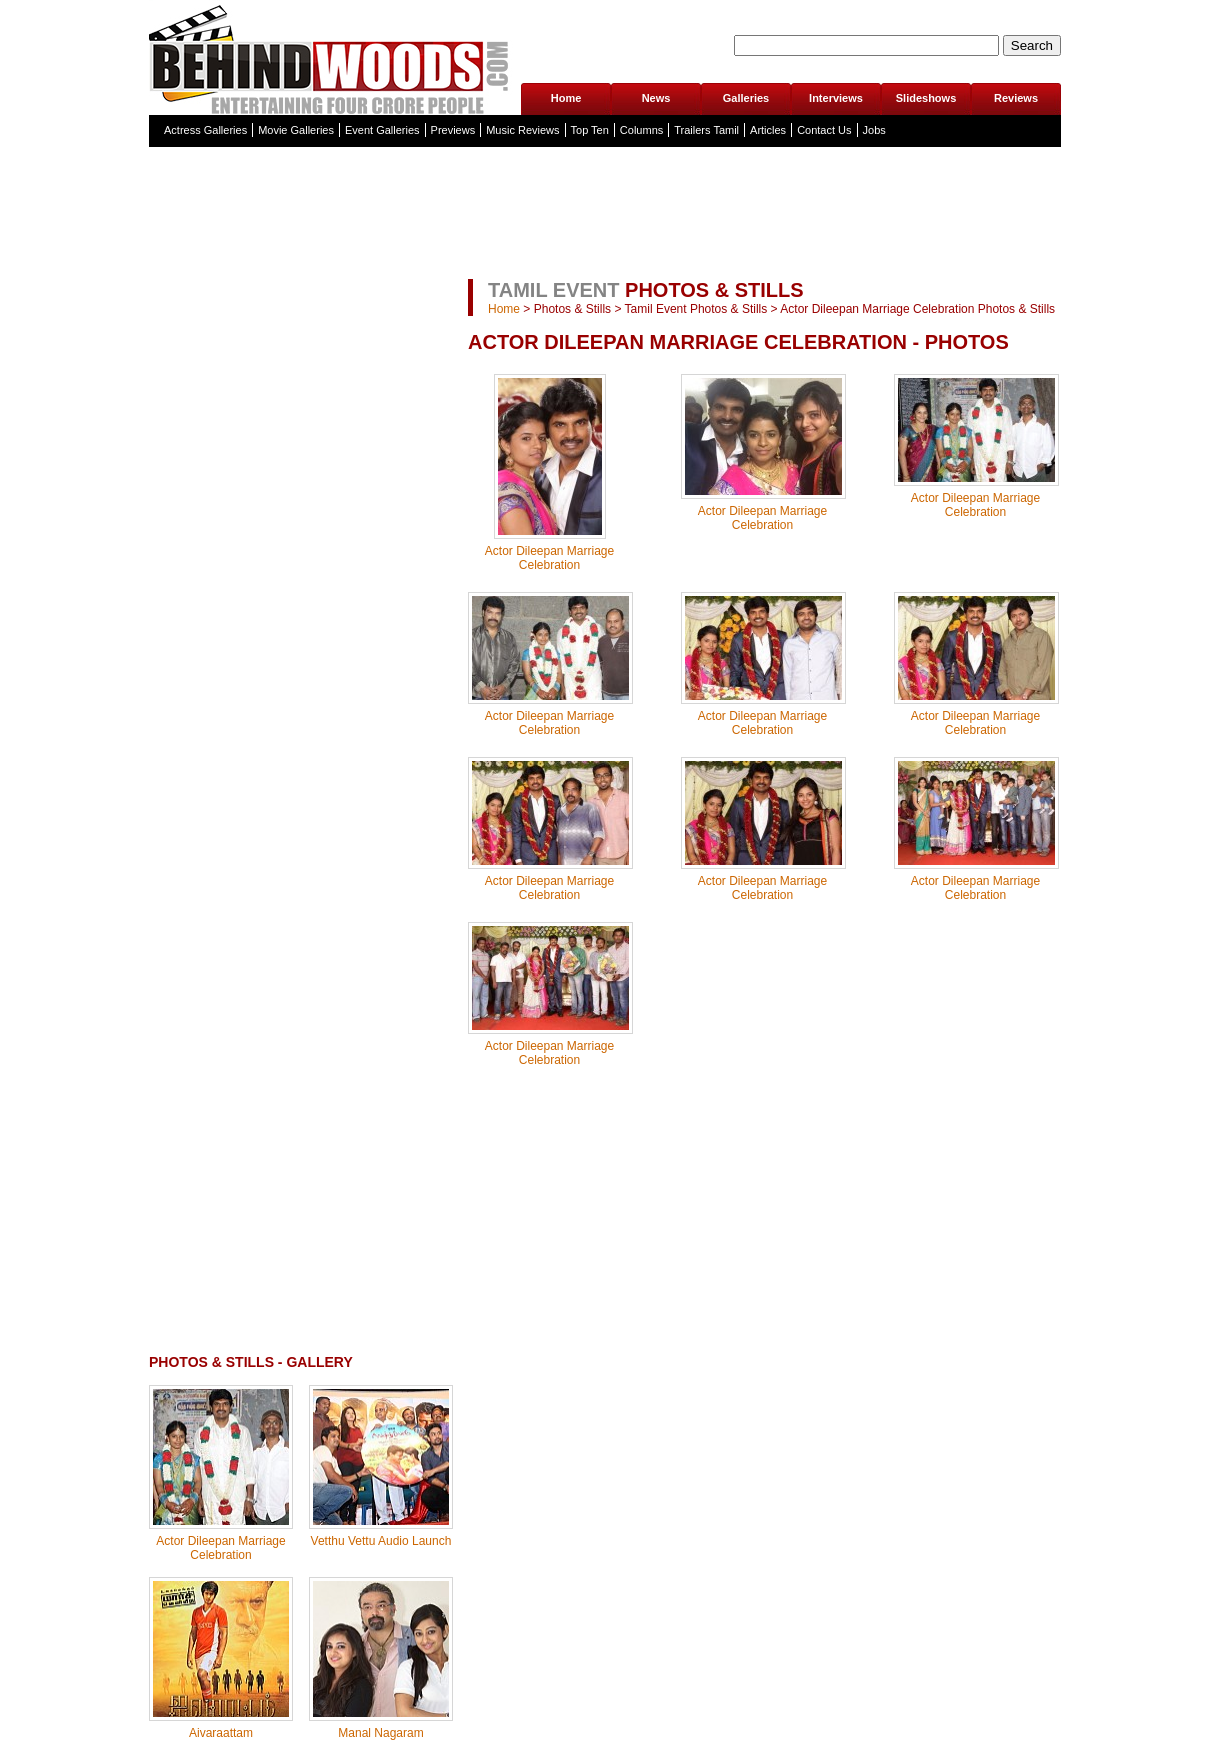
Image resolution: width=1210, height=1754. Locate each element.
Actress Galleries (205, 130)
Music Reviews (522, 130)
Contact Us (824, 130)
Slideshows (926, 98)
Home (566, 98)
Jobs (874, 130)
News (656, 98)
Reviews (1016, 98)
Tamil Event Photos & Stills (696, 309)
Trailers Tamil (706, 130)
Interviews (836, 98)
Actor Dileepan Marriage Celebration (220, 1548)
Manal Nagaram (380, 1733)
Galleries (746, 98)
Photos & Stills (572, 309)
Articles (768, 130)
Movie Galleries (296, 130)
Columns (641, 130)
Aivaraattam (221, 1733)
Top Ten (590, 130)
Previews (453, 130)
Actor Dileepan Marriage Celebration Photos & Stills (917, 309)
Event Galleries (382, 130)
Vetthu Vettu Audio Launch (381, 1541)
